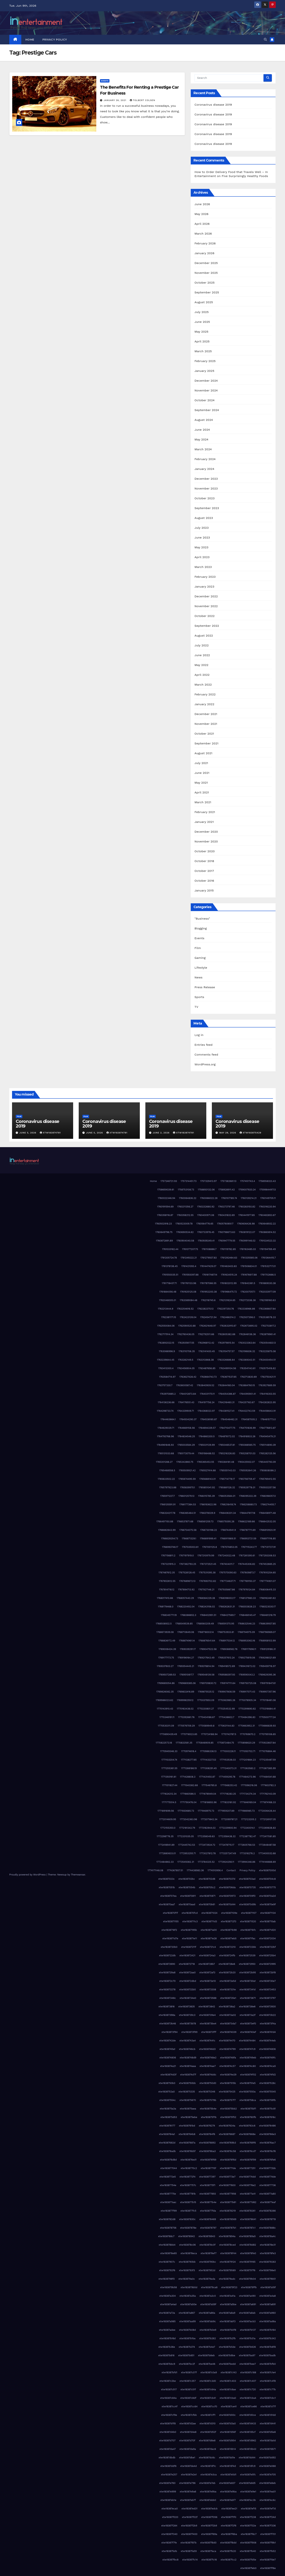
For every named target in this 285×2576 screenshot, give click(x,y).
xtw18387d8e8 (207, 2440)
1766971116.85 (268, 1538)
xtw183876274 (207, 2125)
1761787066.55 (208, 1283)
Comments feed (206, 1054)
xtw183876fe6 (268, 2159)
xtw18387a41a (227, 2295)
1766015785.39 (206, 1496)
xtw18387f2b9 (189, 2525)
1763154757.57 (227, 1351)
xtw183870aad (187, 1904)
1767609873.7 (247, 1572)
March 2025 (203, 351)
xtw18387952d (207, 2270)
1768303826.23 (247, 1606)
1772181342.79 (187, 1827)
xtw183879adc (227, 2278)
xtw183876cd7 (248, 2151)
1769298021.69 (267, 1657)
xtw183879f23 (229, 2287)
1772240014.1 (247, 1827)
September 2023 (206, 508)
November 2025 (206, 273)
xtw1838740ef (248, 2032)
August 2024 (203, 420)
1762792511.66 (206, 1334)
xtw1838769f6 (248, 2142)
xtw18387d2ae (187, 2423)
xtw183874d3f (168, 2074)
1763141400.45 (207, 1351)
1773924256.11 (226, 1861)
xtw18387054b (187, 1887)
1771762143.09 (268, 1793)
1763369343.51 (247, 1359)
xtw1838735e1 (228, 1998)
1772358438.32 (227, 1836)
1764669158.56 (186, 1427)
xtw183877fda (208, 2210)
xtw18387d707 (167, 2440)
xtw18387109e (229, 1913)
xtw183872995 (267, 1964)
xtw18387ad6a (267, 2321)
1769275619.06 (246, 1657)
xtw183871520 (248, 1921)
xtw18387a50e (188, 2304)
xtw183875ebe (189, 2117)
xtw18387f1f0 (228, 2517)
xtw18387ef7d (268, 2508)
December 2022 (206, 596)
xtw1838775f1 (207, 2185)
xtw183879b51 (268, 2278)
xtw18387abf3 (228, 2321)
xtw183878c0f (207, 2244)
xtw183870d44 (227, 1904)
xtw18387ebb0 (207, 2500)
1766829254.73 (169, 1538)
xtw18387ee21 (229, 2508)
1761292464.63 (228, 1257)
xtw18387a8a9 (227, 2312)
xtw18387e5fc (248, 2474)
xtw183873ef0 (248, 2023)
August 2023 (203, 518)
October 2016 (204, 880)
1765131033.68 (166, 1453)
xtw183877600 (227, 2185)
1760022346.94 (166, 1198)
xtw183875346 (207, 2091)
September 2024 (206, 410)
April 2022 (201, 675)
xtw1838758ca (247, 2100)
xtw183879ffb (249, 2287)
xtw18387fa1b (169, 2551)
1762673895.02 (248, 1325)
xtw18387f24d (268, 2517)
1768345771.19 (169, 1615)
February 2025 (205, 361)
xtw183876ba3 (207, 2151)
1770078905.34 (247, 1700)
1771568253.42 (228, 1785)
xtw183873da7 (228, 2023)
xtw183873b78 (188, 2023)
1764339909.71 (185, 1410)
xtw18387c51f (188, 2389)
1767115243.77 (249, 1547)
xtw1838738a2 (227, 2006)
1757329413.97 (208, 1181)
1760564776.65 (204, 1223)
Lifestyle (200, 967)
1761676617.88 (249, 1274)
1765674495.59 (187, 1479)
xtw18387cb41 (208, 2398)
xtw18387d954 (227, 2440)
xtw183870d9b (247, 1904)
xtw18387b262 (207, 2338)
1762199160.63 (267, 1300)
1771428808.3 (187, 1776)
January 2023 (204, 586)
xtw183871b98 (228, 1930)
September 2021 (206, 743)
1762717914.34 (165, 1334)
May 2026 (201, 214)
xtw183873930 (267, 2006)
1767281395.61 (247, 1555)
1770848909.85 (204, 1742)
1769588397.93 (226, 1674)
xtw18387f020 (170, 2517)
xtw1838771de (228, 2168)
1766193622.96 (208, 1504)
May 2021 (201, 782)
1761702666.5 (268, 1274)
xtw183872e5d (227, 1981)
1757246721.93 (169, 1181)
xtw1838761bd (187, 2125)
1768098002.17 (227, 1598)
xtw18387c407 (248, 2381)
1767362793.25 (187, 1564)
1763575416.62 (267, 1368)
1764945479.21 (267, 1436)
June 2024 (202, 429)
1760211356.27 (185, 1206)
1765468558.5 (167, 1470)
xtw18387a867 (187, 2312)
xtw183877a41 (248, 2193)
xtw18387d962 (247, 2440)
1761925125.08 (188, 1291)
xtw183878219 (228, 2210)
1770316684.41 (267, 1708)
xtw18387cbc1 (268, 2398)
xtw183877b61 (228, 2202)
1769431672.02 (247, 1666)
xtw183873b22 (267, 2015)
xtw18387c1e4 (268, 2372)
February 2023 (205, 576)
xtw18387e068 (267, 2466)
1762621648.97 (207, 1325)
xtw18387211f (188, 1947)
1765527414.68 (207, 1470)
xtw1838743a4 (187, 2040)
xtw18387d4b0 (167, 2432)
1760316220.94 (267, 1206)
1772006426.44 (267, 1810)
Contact (231, 1870)
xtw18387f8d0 (208, 2542)
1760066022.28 (208, 1198)
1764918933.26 (247, 1436)
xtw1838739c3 (187, 2015)
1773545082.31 (185, 1861)
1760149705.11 (268, 1198)
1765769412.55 (267, 1479)
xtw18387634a (227, 2125)
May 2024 (201, 439)
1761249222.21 (189, 1257)
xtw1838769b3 (227, 2142)
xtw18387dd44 (247, 2457)
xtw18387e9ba (208, 2491)
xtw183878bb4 (167, 2244)
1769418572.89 (226, 1666)
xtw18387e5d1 (228, 2474)
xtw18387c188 (248, 2372)
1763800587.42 (184, 1385)
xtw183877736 (267, 2185)
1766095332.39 (247, 1496)
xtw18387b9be (227, 2355)
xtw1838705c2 (207, 1887)
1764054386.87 (227, 1393)
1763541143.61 (248, 1368)
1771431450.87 (207, 1776)
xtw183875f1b (208, 2117)
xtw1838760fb (248, 2117)
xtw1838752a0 (166, 2091)
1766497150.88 (164, 1521)
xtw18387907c (167, 2261)
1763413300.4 (166, 1368)
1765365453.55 (205, 1462)
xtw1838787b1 (228, 2227)
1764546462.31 (229, 1419)
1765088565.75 (247, 1444)
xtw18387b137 (248, 2329)
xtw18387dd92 (267, 2457)
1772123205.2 (248, 1819)
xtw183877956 (228, 2193)
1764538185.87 (208, 1419)
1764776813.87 (267, 1427)
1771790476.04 (188, 1802)
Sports (199, 997)
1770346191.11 (166, 1717)
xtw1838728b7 (207, 1964)
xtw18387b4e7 (207, 2347)
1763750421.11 (268, 1376)
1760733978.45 (205, 1232)
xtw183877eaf (268, 2202)
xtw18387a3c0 (207, 2295)
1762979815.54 (226, 1342)
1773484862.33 (165, 1861)
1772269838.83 (267, 1827)
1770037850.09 (205, 1700)
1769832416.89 (185, 1691)
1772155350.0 (168, 1827)
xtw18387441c (207, 2040)
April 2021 (201, 792)
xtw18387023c (166, 1878)
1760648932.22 (267, 1223)
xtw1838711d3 (209, 1921)
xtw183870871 (207, 1895)
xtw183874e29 (228, 2074)
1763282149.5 (185, 1359)
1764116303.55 (268, 1393)
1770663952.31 (246, 1725)
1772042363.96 (188, 1819)
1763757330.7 (164, 1385)
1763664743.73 (208, 1376)
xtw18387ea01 (268, 2491)
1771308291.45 (208, 1768)
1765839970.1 (187, 1487)
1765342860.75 (184, 1462)
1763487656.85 (206, 1368)
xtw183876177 (167, 2125)
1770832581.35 (184, 1742)
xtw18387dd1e (227, 2457)
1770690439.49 (168, 1734)
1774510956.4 (215, 1870)
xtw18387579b (208, 2100)
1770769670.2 (247, 1734)
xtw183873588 (208, 1998)
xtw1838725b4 (267, 1955)
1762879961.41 (267, 1334)
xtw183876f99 (248, 2159)
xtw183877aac (168, 2202)
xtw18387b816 (166, 2355)
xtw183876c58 (227, 2151)
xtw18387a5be (228, 2304)
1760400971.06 (205, 1215)
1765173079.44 (186, 1453)
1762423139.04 (188, 1317)
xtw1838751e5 (248, 2083)
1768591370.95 (226, 1623)
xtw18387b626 (247, 2347)
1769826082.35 (165, 1691)
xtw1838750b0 (167, 2083)
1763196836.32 (246, 1351)
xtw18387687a (187, 2142)
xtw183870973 (227, 1895)
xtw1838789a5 (247, 2236)
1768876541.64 (207, 1640)
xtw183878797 (208, 2227)
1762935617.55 (186, 1342)
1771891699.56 (165, 1810)
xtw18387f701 (268, 2534)
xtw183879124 (228, 2261)
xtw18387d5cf (248, 2432)
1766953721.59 (248, 1538)
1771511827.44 (169, 1785)
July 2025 (201, 312)
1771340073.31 (228, 1768)
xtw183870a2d (267, 1895)
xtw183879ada (207, 2278)
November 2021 (205, 724)
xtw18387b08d (187, 2329)
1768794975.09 (246, 1632)
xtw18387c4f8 (268, 2381)
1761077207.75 (190, 1249)
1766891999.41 (208, 1538)
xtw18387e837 (227, 2483)
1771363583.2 (247, 1768)
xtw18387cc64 (189, 2406)
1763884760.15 (247, 1385)
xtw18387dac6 (208, 2449)
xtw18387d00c (227, 2415)
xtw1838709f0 (247, 1895)
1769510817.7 (186, 1674)
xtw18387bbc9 (167, 2364)
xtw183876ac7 (267, 2142)
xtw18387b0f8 (228, 2329)
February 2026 (205, 243)
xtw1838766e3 (267, 2134)
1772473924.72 (207, 1844)
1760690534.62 (185, 1232)
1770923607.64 (267, 1742)
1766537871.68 (185, 1521)
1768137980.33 (247, 1598)
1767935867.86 (226, 1589)
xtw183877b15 (188, 2202)
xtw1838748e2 (208, 2057)
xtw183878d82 (247, 2244)
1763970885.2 (168, 1393)
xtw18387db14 (228, 2449)
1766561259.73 (205, 1521)
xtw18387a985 (167, 2321)
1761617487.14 (209, 1274)
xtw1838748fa (228, 2057)
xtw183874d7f (188, 2074)
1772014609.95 (167, 1819)
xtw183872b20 (227, 1972)
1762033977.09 (267, 1291)
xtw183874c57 (227, 2066)
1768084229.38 (206, 1598)
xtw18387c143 (228, 2372)
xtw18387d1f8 (168, 2423)
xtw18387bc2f (187, 2364)
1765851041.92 (207, 1487)
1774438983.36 (195, 1870)
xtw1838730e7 (267, 1981)
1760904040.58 (185, 1240)
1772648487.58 (267, 1844)
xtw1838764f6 (207, 2134)
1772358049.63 (206, 1836)
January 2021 (204, 822)
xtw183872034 (267, 1938)
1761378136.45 (170, 1266)
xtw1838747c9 (247, 2049)
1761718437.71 (169, 1283)
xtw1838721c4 (208, 1947)
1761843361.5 (247, 1283)
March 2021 (202, 802)
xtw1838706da (227, 1887)
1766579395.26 (225, 1521)
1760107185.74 (229, 1198)
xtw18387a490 (247, 2295)
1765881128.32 (227, 1487)
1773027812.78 (207, 1853)
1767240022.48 (226, 1555)
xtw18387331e (228, 1989)
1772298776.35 (165, 1836)
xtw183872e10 (208, 1981)
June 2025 (202, 322)
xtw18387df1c (208, 2466)
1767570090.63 (227, 1572)
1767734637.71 (228, 1581)
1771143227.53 (208, 1759)
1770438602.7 (226, 1717)
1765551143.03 (227, 1470)
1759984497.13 (267, 1189)
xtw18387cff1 (208, 2415)
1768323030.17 (267, 1606)
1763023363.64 (247, 1342)
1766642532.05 (267, 1521)
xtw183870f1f (170, 1913)
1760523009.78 (184, 1223)
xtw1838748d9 (188, 2057)
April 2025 (201, 341)
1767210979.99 (205, 1555)
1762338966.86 (246, 1308)
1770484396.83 (246, 1717)
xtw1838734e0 (188, 1998)
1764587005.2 (249, 1419)
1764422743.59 (246, 1410)
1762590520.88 (187, 1325)
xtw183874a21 (168, 2066)
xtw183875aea (188, 2108)
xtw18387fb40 (248, 2551)
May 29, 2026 (228, 1132)
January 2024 (204, 469)
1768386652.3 (188, 1615)
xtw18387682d (167, 2142)
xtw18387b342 (267, 2338)
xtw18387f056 (209, 2517)
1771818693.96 (208, 1802)
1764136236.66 (166, 1402)
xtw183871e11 (189, 1938)
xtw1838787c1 (248, 2227)
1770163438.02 (185, 1708)
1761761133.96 (188, 1283)
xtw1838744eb (267, 2040)
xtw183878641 (248, 2219)
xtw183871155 (171, 1921)
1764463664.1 (168, 1419)
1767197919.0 (186, 1555)
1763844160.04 (226, 1385)
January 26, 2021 (115, 100)
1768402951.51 (208, 1615)
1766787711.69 (248, 1530)
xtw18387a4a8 (267, 2295)
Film (197, 948)
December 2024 (206, 380)
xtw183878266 (267, 2210)
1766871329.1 (189, 1538)
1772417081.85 (268, 1836)
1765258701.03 (247, 1453)
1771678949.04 (207, 1793)
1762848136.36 (247, 1334)
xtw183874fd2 (268, 2074)
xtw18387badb (267, 2355)
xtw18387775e (168, 2193)
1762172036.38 (247, 1300)
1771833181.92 (228, 1802)
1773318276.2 (247, 1853)
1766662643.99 (167, 1530)
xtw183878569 (228, 2219)
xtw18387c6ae (228, 2389)
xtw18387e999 (167, 2491)
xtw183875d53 (168, 2117)
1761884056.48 (167, 1291)
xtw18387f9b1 (268, 2542)
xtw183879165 (247, 2261)
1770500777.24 (267, 1717)
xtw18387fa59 (189, 2551)
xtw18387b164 (268, 2329)
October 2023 (204, 498)
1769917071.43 (247, 1691)
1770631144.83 (226, 1725)
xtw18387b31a (247, 2338)
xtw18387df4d (228, 2466)
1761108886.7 (209, 1249)
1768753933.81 (225, 1632)
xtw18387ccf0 (209, 2406)
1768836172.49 (167, 1640)
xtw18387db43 (248, 2449)
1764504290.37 (188, 1419)
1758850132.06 (206, 1189)
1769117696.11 (248, 1649)
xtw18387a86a (207, 2312)
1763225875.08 (267, 1351)
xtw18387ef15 (248, 2508)
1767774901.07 (267, 1581)
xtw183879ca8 (209, 2287)
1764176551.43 (186, 1402)
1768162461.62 (267, 1598)
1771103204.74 (169, 1759)
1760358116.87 (165, 1215)
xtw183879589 (227, 2270)
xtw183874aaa (188, 2066)
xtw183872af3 (207, 1972)
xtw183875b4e (208, 2108)
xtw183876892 (207, 2142)
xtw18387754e (168, 2185)
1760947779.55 (226, 1240)
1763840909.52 (205, 1385)
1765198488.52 (206, 1453)
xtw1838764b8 (187, 2134)
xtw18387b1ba (187, 2338)
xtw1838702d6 (207, 1878)
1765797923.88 (167, 1487)
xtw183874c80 (247, 2066)
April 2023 (201, 557)
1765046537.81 (227, 1444)
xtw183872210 (228, 1947)
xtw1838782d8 (167, 2219)
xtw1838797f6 (247, 2270)
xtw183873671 (248, 1998)
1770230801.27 (205, 1708)
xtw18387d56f (228, 2432)
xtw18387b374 (187, 2347)
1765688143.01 (207, 1479)
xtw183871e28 (209, 1938)
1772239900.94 (228, 1827)
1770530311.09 (166, 1725)
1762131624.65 (227, 1300)
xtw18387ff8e (268, 2568)
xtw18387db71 (268, 2449)
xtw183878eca (189, 2253)
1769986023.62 (164, 1700)
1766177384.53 (187, 1504)
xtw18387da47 (167, 2449)
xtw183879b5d (189, 2287)
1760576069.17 (225, 1223)
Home (29, 39)
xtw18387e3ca (208, 2474)
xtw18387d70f (187, 2440)
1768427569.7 (228, 1615)
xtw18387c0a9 (209, 2372)
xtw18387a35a (187, 2295)
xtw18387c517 (169, 2389)
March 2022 (203, 684)
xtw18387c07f (189, 2372)
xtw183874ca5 (267, 2066)
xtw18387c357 (187, 2381)
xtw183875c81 (268, 2108)
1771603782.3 (268, 1785)
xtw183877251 (247, 2168)
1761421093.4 (188, 1266)
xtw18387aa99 (187, 2321)
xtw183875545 (267, 2091)
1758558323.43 (267, 1181)
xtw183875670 (187, 2100)
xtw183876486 (267, 2125)
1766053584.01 (227, 1496)
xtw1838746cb (187, 2049)
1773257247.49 (227, 1853)
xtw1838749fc (268, 2057)
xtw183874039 (228, 2032)
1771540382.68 (189, 1785)
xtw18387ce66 (248, 2406)
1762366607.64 (267, 1308)
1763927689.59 (267, 1385)
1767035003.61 (190, 1547)
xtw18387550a (247, 2091)
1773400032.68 (267, 1853)
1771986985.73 (246, 1810)
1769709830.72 (207, 1683)
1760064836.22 (187, 1198)
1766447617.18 (247, 1513)
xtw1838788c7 (166, 2236)
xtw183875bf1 (248, 2108)
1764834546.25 (186, 1436)
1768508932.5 (164, 1623)
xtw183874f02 (248, 2074)
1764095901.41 (247, 1393)
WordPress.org (205, 1064)
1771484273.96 (247, 1776)
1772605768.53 (246, 1844)
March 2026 (203, 233)
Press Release (204, 987)
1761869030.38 (267, 1283)
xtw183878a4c (267, 2236)
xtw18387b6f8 (267, 2347)
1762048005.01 (167, 1300)
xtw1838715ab (268, 1921)
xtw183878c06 (187, 2244)
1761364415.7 (268, 1257)
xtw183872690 (167, 1964)
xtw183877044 (168, 2168)
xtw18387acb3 (247, 2321)
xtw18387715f (208, 2168)
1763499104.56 (227, 1368)
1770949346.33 (168, 1751)
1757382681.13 (228, 1181)
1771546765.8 (209, 1785)
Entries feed (203, 1044)
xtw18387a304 (167, 2295)
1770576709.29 (186, 1725)
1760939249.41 (206, 1240)
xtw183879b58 (168, 2287)
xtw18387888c (267, 2227)
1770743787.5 (228, 1734)
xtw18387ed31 (189, 2508)
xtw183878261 (247, 2210)
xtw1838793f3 (187, 2270)
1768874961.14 (187, 1640)
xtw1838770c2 (189, 2168)
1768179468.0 (166, 1606)
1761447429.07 (208, 1266)
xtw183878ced (227, 2244)
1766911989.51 (228, 1538)
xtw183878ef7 (208, 2253)
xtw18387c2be (167, 2381)
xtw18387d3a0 (227, 2423)
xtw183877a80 (267, 2193)
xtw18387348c (167, 1998)
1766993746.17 (170, 1547)
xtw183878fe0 (248, 2253)
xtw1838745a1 (167, 2049)
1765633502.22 (166, 1479)
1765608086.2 (268, 1470)
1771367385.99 (267, 1768)
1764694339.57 (207, 1427)
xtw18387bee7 (247, 2364)
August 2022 (203, 635)
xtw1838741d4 (268, 2032)
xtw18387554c (167, 2100)
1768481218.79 (268, 1615)
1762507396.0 (247, 1317)
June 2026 (202, 204)
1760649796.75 (163, 1232)
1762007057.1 (248, 1291)
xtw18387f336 (268, 2525)
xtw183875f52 (228, 2117)
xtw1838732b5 (187, 1989)
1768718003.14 (206, 1632)
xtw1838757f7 (228, 2100)
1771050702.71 (247, 1751)
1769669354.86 (166, 1683)
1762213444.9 (165, 1308)
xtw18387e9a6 (188, 2491)
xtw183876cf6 (268, 2151)
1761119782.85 (228, 1249)
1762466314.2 (228, 1317)
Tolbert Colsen (142, 100)
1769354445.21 (185, 1666)
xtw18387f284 (169, 2525)
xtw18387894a (227, 2236)
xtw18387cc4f (170, 2406)
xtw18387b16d (167, 2338)
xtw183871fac (248, 1938)
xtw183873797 (267, 1998)
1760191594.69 (165, 1206)
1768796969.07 (267, 1632)
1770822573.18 (164, 1742)
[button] (265, 39)
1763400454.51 (267, 1359)
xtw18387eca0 (169, 2508)
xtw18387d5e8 (267, 2432)
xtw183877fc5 (188, 2210)
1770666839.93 (267, 1725)
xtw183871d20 (268, 1930)
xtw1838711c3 (190, 1921)
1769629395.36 (267, 1674)
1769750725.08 (247, 1683)
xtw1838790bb (187, 2261)
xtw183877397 (207, 2176)
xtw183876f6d (228, 2159)
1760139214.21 (248, 1198)
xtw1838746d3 (207, 2049)
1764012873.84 (187, 1393)
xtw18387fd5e (248, 2559)
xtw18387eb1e (168, 2500)
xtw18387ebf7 (228, 2500)
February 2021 (204, 812)
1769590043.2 (247, 1674)
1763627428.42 (187, 1376)
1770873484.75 (225, 1742)
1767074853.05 (229, 1547)
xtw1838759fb (268, 2100)
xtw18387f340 (169, 2534)
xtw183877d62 (248, 2202)
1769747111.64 (227, 1683)
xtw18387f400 (189, 2534)
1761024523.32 (267, 1240)
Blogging (200, 928)
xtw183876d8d (168, 2159)
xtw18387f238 (248, 2517)
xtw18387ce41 (229, 2406)
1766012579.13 (186, 1496)
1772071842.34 (209, 1819)
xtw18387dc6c (207, 2457)
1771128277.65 (189, 1759)
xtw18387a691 (248, 2304)
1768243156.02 (206, 1606)
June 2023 (202, 537)
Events (105, 81)
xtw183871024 (209, 1913)
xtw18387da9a (187, 2449)
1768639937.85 (267, 1623)
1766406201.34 (227, 1513)
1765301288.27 (164, 1462)
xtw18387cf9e (169, 2415)
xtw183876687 (227, 2134)
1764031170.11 (207, 1393)
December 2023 (206, 478)
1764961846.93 (165, 1444)
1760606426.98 (246, 1223)
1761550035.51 (170, 1274)
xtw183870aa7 (167, 1904)
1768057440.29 (185, 1598)
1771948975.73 (206, 1810)
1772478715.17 (226, 1844)
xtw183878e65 (168, 2253)
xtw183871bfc (248, 1930)
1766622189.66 (246, 1521)
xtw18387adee (167, 2329)
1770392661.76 (186, 1717)
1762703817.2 (268, 1325)
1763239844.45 (165, 1359)
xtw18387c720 (248, 2389)
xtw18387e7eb (207, 2483)
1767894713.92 (186, 1589)
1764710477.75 (227, 1427)
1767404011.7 (227, 1564)
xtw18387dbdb (167, 2457)
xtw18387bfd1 (169, 2372)
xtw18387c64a (207, 2389)
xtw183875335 (187, 2091)
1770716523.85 (189, 1734)
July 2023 (201, 527)
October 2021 (204, 733)
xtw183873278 (167, 1989)
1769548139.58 (206, 1674)
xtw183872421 (187, 1955)
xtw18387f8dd (228, 2542)
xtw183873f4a (268, 2023)
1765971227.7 (167, 1496)
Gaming (200, 958)
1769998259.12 (185, 1700)
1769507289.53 (167, 1674)
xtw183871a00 (209, 1930)
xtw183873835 (186, 2006)
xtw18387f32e (248, 2525)
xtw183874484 (247, 2040)
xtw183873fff (208, 2032)
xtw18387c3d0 (207, 2381)
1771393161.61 (168, 1776)
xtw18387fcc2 (228, 2559)
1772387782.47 (247, 1836)
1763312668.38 (205, 1359)
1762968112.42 (206, 1342)
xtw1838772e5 (167, 2176)
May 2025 (201, 331)
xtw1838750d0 (207, 2083)
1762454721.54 (208, 1317)
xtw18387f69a (209, 2534)
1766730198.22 (208, 1530)
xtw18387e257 (169, 2474)
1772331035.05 (185, 1836)
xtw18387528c (267, 2083)
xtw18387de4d (188, 2466)
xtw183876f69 (208, 2159)
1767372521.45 (208, 1564)
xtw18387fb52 (268, 2551)
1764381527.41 (226, 1410)
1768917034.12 (227, 1640)
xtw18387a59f (208, 2304)
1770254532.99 (226, 1708)
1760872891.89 (164, 1240)
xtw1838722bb (247, 1947)
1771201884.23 (247, 1759)
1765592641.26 (247, 1470)
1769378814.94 (206, 1666)
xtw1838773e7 (227, 2176)
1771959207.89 (226, 1810)
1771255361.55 (169, 1768)
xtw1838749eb (248, 2057)
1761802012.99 (228, 1283)
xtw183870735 (247, 1887)
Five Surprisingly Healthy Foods (245, 176)
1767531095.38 (207, 1572)
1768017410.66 (165, 1598)
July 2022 (201, 645)
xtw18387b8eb (206, 2355)
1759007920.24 (247, 1189)
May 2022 (201, 665)
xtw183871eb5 (228, 1938)
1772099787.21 (229, 1819)
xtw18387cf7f (268, 2406)
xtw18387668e (247, 2134)
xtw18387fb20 (228, 2551)
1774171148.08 (155, 1870)
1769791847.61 (268, 1683)
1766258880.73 (248, 1504)
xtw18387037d (227, 1878)
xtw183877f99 (169, 2210)
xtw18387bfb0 (267, 2364)
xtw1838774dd (247, 2176)
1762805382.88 (226, 1334)
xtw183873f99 (189, 2032)
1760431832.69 (226, 1215)
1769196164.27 (186, 1657)
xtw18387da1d (268, 2440)
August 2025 (203, 302)
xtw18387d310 (207, 2423)
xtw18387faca (208, 2551)
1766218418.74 (228, 1504)
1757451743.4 (247, 1181)
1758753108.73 (186, 1189)
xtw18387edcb (209, 2508)
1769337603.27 (165, 1666)
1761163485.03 (248, 1249)
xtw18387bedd (227, 2364)
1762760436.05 (185, 1334)
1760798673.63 (226, 1232)
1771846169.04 (248, 1802)
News (198, 977)
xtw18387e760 (167, 2483)
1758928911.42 (226, 1189)
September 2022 (206, 625)
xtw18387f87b (188, 2542)
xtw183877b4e (208, 2202)
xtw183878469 (207, 2219)
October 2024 (204, 400)
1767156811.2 (168, 1555)
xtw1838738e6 (247, 2006)
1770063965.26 (226, 1700)
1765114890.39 (267, 1444)
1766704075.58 (187, 1530)
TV (196, 1007)
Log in (198, 1035)
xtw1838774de (267, 2176)
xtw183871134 (268, 1913)
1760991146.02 (247, 1240)
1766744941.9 (228, 1530)
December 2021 (205, 714)
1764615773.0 (268, 1419)
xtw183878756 (168, 2227)
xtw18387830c (187, 2219)
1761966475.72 (229, 1291)
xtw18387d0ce (247, 2415)
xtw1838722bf (268, 1947)
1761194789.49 (267, 1249)
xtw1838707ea (168, 1895)
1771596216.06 (249, 1785)
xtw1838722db (167, 1955)
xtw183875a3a (168, 2108)
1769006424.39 (167, 1649)
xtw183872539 (247, 1955)
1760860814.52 (267, 1232)
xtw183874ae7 (208, 2066)
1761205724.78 (169, 1257)
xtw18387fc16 (209, 2559)
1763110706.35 (187, 1351)
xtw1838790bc (207, 2261)
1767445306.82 (246, 1564)
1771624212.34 (169, 1793)
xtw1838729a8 (167, 1972)
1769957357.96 (267, 1691)
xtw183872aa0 (187, 1972)
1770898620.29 (246, 1742)
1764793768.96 (165, 1436)
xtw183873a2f (248, 2015)
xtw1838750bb (187, 2083)
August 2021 (203, 753)
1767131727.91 (268, 1547)
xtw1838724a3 (207, 1955)
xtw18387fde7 (268, 2559)
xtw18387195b (189, 1930)
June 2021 (201, 773)
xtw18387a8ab (247, 2312)
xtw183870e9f (268, 1904)
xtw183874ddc (208, 2074)
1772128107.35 (268, 1819)
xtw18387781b (188, 2193)
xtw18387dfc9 (247, 2466)
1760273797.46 (226, 1206)
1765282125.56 (267, 1453)
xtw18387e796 (187, 2483)
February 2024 (205, 459)
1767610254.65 (267, 1572)
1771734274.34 (248, 1793)
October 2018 (204, 861)
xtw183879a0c (186, 2278)
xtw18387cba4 (248, 2398)
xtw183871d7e (170, 1938)
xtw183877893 (207, 2193)
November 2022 (206, 606)
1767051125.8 (209, 1547)
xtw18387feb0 (248, 2568)
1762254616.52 (185, 1308)
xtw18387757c (188, 2185)
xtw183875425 (227, 2091)
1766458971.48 (267, 1513)
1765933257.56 (267, 1487)
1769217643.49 (206, 1657)
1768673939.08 (165, 1632)
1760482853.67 (267, 1215)
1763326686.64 (226, 1359)
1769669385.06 (187, 1683)
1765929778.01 (247, 1487)
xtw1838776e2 (247, 2185)
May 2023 (201, 547)
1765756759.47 (247, 1479)
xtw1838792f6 (167, 2270)
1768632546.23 (246, 1623)
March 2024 (203, 449)
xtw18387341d (247, 1989)
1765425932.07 (246, 1462)
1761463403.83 (228, 1266)
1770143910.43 (165, 1708)
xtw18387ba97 (247, 2355)
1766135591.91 (168, 1504)
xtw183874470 (227, 2040)
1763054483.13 (267, 1342)
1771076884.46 (267, 1751)
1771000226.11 (228, 1751)
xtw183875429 (250, 1132)
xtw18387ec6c (267, 2500)
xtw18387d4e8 (188, 2432)
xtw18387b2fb (227, 2338)
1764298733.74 (165, 1410)
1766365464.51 (187, 1513)
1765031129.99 (207, 1444)
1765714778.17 (227, 1479)
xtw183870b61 (207, 1904)
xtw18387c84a (168, 2398)
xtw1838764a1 (167, 2134)
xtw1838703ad (247, 1878)
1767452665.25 (267, 1564)
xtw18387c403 (228, 2381)
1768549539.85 (184, 1623)
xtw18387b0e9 (208, 2329)
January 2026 (204, 253)
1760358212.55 (185, 1215)
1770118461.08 (268, 1700)
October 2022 (204, 616)
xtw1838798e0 (267, 2270)
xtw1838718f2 (169, 1930)
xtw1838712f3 (228, 1921)
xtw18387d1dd (268, 2415)
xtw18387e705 (267, 2474)
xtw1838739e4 (207, 2015)
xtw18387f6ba (229, 2534)
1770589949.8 (206, 1725)
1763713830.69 (248, 1376)
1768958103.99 (267, 1640)
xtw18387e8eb (267, 2483)
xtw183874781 (50, 1132)
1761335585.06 (249, 1257)
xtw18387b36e (166, 2347)
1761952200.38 (208, 1291)
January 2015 (204, 890)
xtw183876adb (167, 2151)
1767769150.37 (247, 1581)
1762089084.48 (188, 1300)
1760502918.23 (163, 1223)
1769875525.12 (206, 1691)
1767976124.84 (247, 1589)
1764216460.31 (226, 1402)
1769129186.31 (268, 1649)
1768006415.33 (267, 1589)
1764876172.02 (226, 1436)
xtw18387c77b (267, 2389)
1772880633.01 (167, 1853)
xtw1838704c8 (267, 1878)
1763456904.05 (186, 1368)
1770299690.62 (247, 1708)
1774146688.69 (267, 1861)
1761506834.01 (249, 1266)
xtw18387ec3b (247, 2500)
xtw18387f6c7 (249, 2534)
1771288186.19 (189, 1768)
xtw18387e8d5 (247, 2483)
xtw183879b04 (247, 2278)
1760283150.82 (247, 1206)
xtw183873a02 (227, 2015)
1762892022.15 (166, 1342)
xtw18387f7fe (169, 2542)
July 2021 (201, 763)
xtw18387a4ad (168, 2304)
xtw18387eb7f (188, 2500)
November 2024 (206, 390)
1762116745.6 (208, 1300)
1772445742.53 (186, 1844)
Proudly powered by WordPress (27, 1874)
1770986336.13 (208, 1751)
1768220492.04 (185, 1606)
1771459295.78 (227, 1776)
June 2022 (202, 655)
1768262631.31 (227, 1606)
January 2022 (204, 704)
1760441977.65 (246, 1215)
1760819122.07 (247, 1232)
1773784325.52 (206, 1861)
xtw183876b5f (187, 2151)
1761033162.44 (170, 1249)
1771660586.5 (188, 1793)
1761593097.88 (190, 1274)
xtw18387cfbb (189, 2415)
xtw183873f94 (169, 2032)
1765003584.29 (186, 1444)
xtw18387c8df (188, 2398)
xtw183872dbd (187, 1981)
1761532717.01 (268, 1266)
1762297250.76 (225, 1308)
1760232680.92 (205, 1206)
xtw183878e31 (268, 2244)
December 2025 (206, 263)
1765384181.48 (226, 1462)
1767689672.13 (187, 1581)
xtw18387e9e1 (248, 2491)
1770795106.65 (267, 1734)
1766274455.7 (268, 1504)
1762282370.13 (205, 1308)
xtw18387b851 (186, 2355)
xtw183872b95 (247, 1972)
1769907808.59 (226, 1691)
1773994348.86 (246, 1861)
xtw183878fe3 (268, 2253)
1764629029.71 (166, 1427)
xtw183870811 (188, 1895)
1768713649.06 (185, 1632)
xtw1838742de (167, 2040)
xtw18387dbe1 (187, 2457)
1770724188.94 (209, 1734)
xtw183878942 (186, 2236)
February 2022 (205, 694)
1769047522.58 (207, 1649)
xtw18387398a (167, 2015)
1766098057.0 (268, 1496)
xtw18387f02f (189, 2517)
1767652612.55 (167, 1581)
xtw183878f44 (228, 2253)
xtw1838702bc (186, 1878)
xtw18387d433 (247, 2423)
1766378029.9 (207, 1513)
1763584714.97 (167, 1376)
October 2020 (204, 851)
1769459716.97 (267, 1666)
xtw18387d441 (268, 2423)
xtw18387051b (167, 1887)
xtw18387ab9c (207, 2321)
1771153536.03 (228, 1759)
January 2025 (204, 371)
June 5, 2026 (28, 1132)
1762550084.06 (166, 1325)
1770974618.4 (188, 1751)
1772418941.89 (166, 1844)
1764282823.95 (267, 1402)
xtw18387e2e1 (189, 2474)
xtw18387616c (268, 2117)
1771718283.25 (228, 1793)
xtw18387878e (188, 2227)
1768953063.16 (247, 1640)
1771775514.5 (169, 1802)
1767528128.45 (187, 1572)
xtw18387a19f (268, 2287)
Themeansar (78, 1874)
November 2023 (206, 488)
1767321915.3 (168, 1564)
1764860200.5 (207, 1436)
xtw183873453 (267, 1989)
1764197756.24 (206, 1402)
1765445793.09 (267, 1462)
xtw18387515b (228, 2083)
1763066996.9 (167, 1351)
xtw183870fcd (190, 1913)
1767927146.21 (206, 1589)
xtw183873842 (207, 2006)
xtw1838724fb (227, 1955)
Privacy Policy (54, 39)
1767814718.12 (166, 1589)
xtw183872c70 (167, 1981)
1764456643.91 (267, 1410)
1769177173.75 (166, 1657)
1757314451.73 (189, 1181)
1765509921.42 (187, 1470)
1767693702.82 (207, 1581)
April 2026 (202, 224)
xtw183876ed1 (188, 2159)
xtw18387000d (267, 1870)
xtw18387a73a (167, 2312)
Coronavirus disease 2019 (213, 104)
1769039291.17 (188, 1649)
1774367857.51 (175, 1870)
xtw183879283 (267, 2261)
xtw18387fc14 (190, 2559)
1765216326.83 (227, 1453)
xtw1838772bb (267, 2168)
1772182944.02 (207, 1827)
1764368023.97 (206, 1410)
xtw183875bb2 (228, 2108)
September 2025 (206, 292)
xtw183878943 (207, 2236)
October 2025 (204, 282)
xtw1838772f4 (187, 2176)
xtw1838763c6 (247, 2125)
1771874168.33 (268, 1802)
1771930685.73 (186, 1810)
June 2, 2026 (161, 1132)
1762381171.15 (168, 1317)
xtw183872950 (247, 1964)
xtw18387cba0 (228, 2398)
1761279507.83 (208, 1257)
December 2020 (206, 831)
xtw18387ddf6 (168, 2466)
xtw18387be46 (207, 2364)
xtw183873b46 (167, 2023)
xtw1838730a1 (248, 1981)
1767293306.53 (267, 1555)
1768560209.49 (205, 1623)
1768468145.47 (247, 1615)
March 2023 (203, 567)
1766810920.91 (267, 1530)
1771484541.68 (267, 1776)
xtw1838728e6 (227, 1964)
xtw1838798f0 (167, 2278)
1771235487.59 (267, 1759)
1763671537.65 (228, 1376)
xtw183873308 (207, 1989)
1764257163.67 (246, 1402)
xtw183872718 (187, 1964)
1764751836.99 (247, 1427)
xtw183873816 (167, 2006)
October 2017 (204, 871)
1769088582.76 (229, 1649)
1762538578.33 (267, 1317)
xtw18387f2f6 (228, 2525)
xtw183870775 (267, 1887)
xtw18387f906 (248, 2542)
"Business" (202, 918)
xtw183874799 (227, 2049)
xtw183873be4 (208, 2023)
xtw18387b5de (227, 2347)
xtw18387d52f (208, 2432)
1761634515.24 (229, 1274)
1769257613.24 (226, 1657)
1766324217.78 (167, 1513)
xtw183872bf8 (268, 1972)
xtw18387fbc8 (170, 2559)
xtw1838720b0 (169, 1947)
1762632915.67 (228, 1325)
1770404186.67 (206, 1717)
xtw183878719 (268, 2219)
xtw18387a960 (267, 2312)
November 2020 (206, 841)
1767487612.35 (167, 1572)
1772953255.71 (187, 1853)
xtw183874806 (267, 2049)
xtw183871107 (248, 1913)
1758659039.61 (165, 1189)
